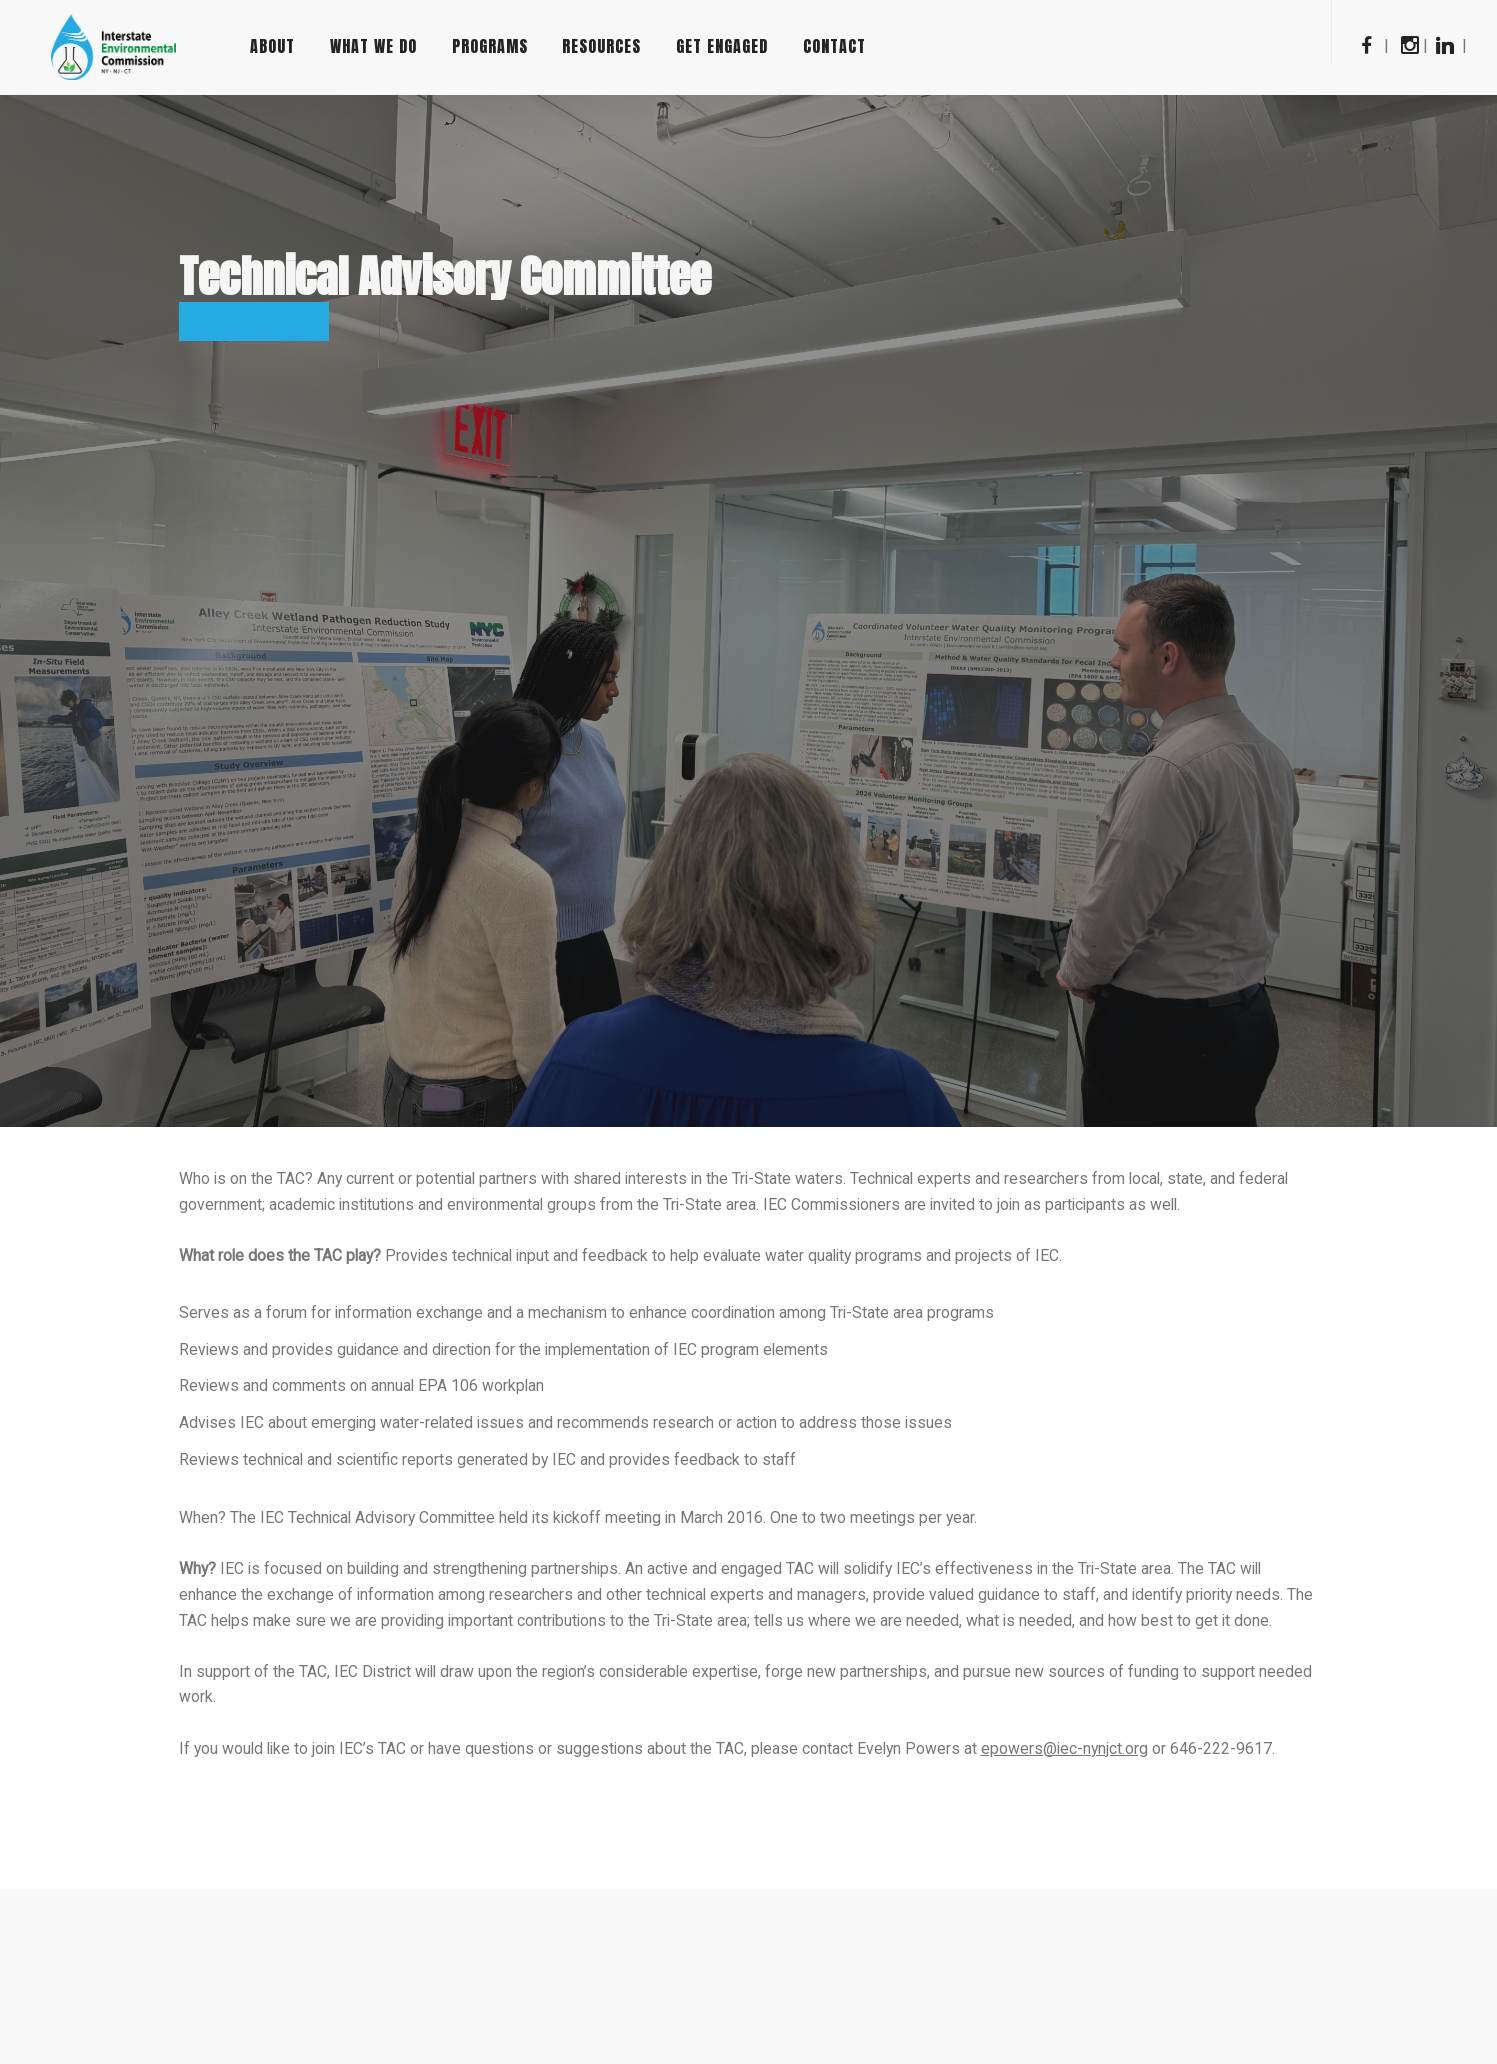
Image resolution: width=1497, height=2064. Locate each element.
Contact (873, 46)
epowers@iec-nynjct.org (1075, 1757)
